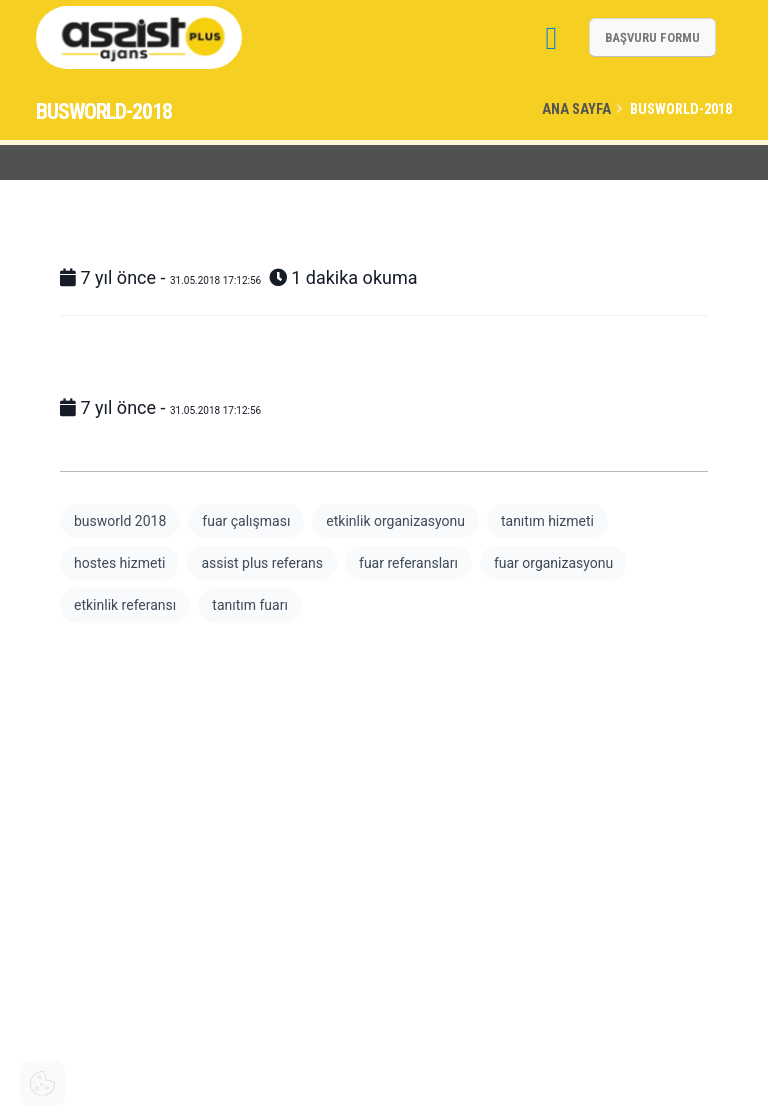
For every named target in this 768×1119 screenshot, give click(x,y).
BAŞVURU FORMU (652, 37)
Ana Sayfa (576, 109)
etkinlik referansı (125, 605)
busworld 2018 (120, 521)
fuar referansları (408, 563)
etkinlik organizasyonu (395, 521)
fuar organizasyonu (553, 563)
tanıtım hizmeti (547, 521)
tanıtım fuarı (250, 605)
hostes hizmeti (119, 563)
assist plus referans (262, 563)
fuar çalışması (246, 521)
